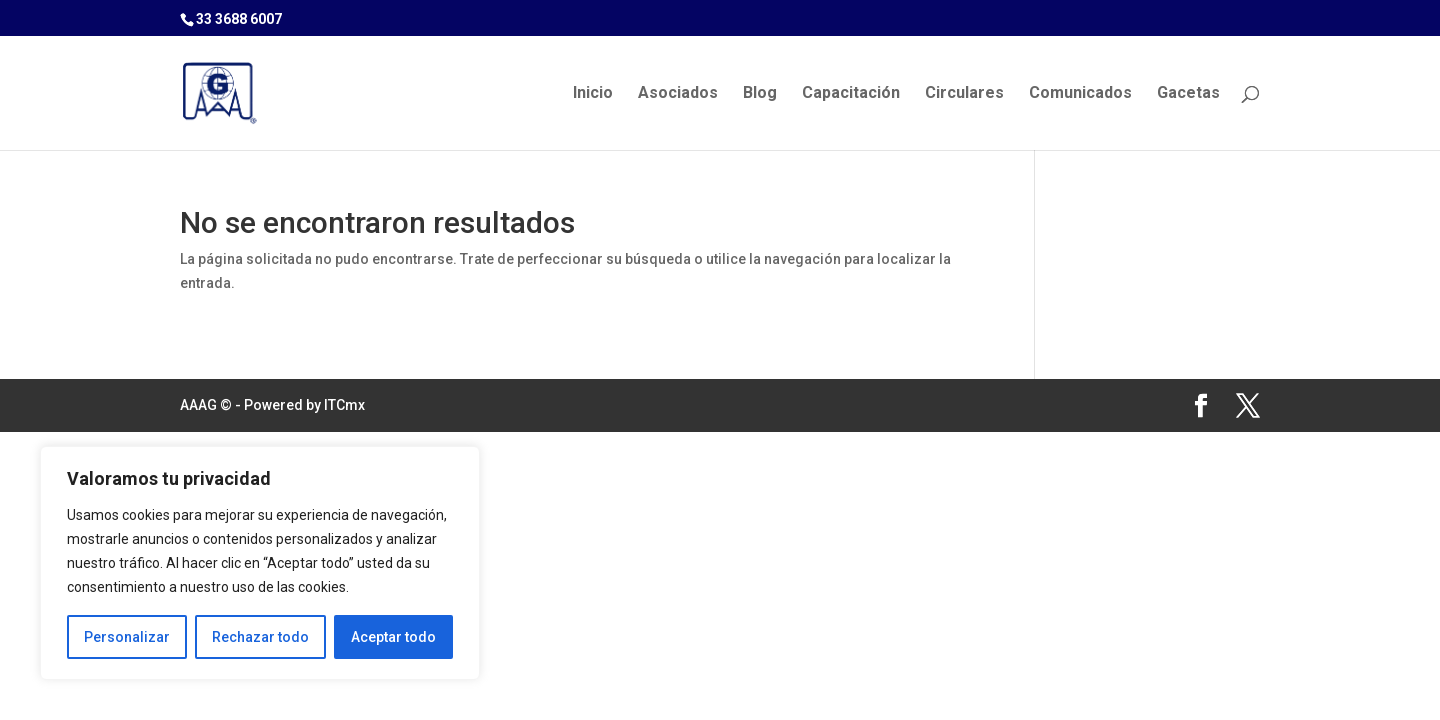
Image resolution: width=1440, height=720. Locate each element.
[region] (260, 563)
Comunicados (1080, 94)
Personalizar (127, 637)
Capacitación (851, 94)
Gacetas (1188, 94)
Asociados (678, 94)
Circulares (964, 94)
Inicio (593, 94)
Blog (760, 94)
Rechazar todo (260, 637)
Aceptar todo (393, 637)
